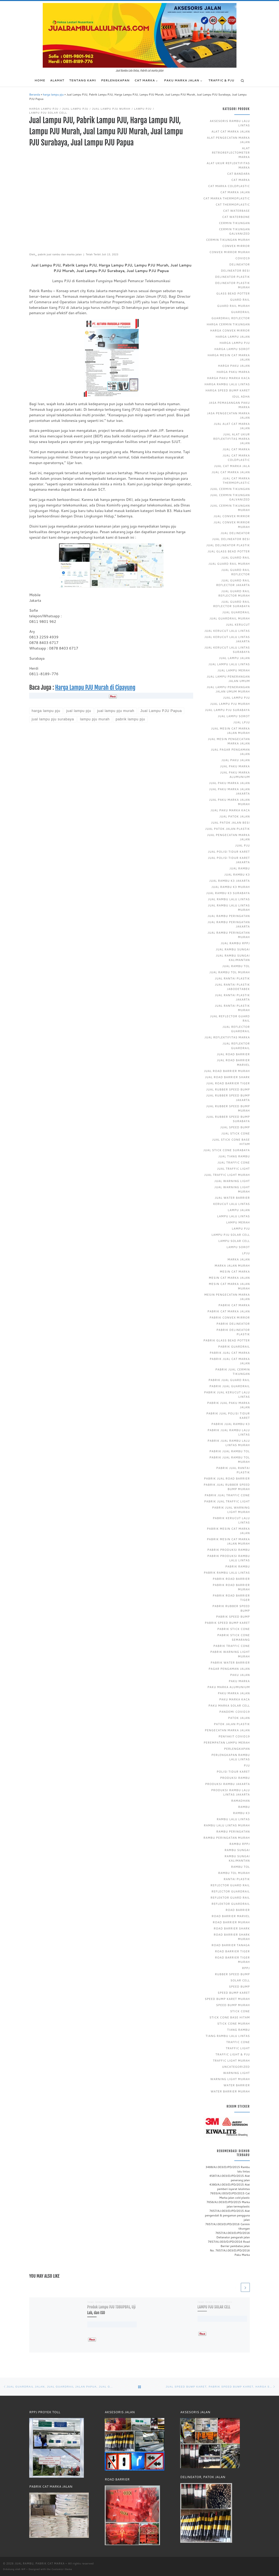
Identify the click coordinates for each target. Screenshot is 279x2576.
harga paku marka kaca (228, 378)
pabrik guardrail (234, 1346)
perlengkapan (237, 1749)
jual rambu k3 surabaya (228, 893)
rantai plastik (237, 1879)
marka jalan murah (232, 1265)
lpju (246, 1253)
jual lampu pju (236, 697)
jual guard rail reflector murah (234, 593)
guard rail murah (233, 306)
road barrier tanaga (230, 1945)
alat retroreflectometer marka (231, 152)
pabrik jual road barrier (227, 1478)
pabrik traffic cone (231, 1646)
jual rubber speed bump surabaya (228, 1119)
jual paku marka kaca (230, 810)
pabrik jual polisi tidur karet (228, 1415)
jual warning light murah (232, 1189)
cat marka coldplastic (229, 186)
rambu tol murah (234, 1873)
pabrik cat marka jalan (228, 1311)
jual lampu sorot (234, 716)
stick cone (240, 2011)
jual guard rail (235, 557)
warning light (236, 2073)
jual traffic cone (233, 1162)
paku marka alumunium (228, 1687)
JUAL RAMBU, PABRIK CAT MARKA (40, 2563)
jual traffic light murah (227, 1175)
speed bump (239, 1986)
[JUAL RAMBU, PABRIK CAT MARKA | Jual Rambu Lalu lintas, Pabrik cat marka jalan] (139, 35)
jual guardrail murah (229, 618)
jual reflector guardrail (236, 1029)
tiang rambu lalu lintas (228, 2036)
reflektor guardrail (230, 1904)
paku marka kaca (234, 1699)
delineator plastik (232, 277)
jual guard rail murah (229, 564)
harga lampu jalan (233, 337)
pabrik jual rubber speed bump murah (227, 1487)
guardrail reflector (230, 318)
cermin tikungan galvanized (234, 231)
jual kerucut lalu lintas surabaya (227, 649)
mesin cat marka (235, 1271)
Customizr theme (61, 2569)
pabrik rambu (237, 1566)
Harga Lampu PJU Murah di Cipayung (95, 687)
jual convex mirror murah (232, 524)
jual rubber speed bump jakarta (228, 1097)
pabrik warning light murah (230, 1654)
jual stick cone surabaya (226, 1150)
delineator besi (235, 270)
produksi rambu (235, 1778)
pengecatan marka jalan (227, 1730)
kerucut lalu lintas (231, 1204)
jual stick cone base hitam (231, 1141)
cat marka (240, 180)
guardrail (240, 312)
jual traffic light (233, 1169)
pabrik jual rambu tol (229, 1451)
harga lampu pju (53, 94)
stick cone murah (233, 2023)
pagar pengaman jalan (229, 1669)
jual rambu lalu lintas (229, 899)
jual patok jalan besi (230, 822)
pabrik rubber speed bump (231, 1608)
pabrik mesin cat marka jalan (228, 1530)
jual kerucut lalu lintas (227, 631)
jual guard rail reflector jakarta (233, 582)
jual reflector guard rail (230, 1018)
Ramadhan (240, 1801)
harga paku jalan (234, 366)
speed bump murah (233, 2005)
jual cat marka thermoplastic (236, 480)
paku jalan (240, 1675)
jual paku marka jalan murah (229, 802)
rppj (246, 1968)
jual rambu (239, 868)
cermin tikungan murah (228, 240)
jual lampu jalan (234, 658)
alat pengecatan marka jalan (228, 140)
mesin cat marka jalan (229, 1278)
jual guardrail (236, 612)
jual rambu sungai (233, 949)
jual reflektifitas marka (227, 1037)
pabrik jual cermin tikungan (232, 1371)
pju (247, 1765)
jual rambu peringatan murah (228, 935)
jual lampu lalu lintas (229, 664)
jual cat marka (236, 449)
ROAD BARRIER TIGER (232, 1951)
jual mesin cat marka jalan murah (230, 730)
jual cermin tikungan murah (230, 507)
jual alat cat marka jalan (232, 426)
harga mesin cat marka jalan (228, 357)
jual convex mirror (232, 516)
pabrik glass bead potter (226, 1340)
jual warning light (232, 1181)
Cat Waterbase (236, 211)
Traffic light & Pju (232, 2054)
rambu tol (240, 1867)
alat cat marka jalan (230, 131)
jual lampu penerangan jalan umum (228, 678)
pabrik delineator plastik (233, 1332)
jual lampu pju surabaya (227, 710)
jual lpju (241, 722)
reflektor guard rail (230, 1897)
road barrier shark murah (232, 1936)
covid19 (242, 258)
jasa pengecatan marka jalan (228, 415)
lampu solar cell (234, 1241)
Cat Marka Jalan (235, 192)
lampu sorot (238, 1247)
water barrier (237, 2085)
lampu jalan (239, 1210)
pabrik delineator (233, 1324)
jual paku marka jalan (229, 783)
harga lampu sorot (232, 349)
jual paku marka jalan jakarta (229, 791)
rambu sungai (237, 1850)
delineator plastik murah (232, 285)
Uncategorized (236, 2067)
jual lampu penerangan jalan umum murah (228, 689)
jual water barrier (232, 1198)
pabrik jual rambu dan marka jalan (60, 254)
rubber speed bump (232, 1974)
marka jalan (239, 1259)
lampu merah (238, 1222)
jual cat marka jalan (231, 472)
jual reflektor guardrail (236, 1045)
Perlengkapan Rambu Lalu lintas (230, 1757)
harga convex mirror (230, 330)
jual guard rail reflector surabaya (231, 604)
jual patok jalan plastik (227, 829)
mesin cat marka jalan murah (229, 1286)
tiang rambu (238, 2030)
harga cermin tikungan (228, 324)
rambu (244, 1807)
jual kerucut (238, 624)
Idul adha (241, 396)
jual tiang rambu (234, 1156)
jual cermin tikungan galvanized (230, 497)
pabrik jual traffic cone (227, 1495)
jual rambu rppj (235, 943)
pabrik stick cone (233, 1629)
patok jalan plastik (232, 1724)
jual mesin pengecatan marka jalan (229, 741)
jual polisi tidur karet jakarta (229, 860)
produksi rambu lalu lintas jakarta (230, 1792)
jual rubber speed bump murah (228, 1108)
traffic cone (238, 2042)
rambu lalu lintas (233, 1819)
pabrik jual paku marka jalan (228, 1405)
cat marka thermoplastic (226, 198)
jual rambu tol (236, 966)
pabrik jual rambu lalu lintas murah (228, 1443)
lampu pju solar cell (230, 1235)
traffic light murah (231, 2060)
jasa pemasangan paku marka (229, 405)
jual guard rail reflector (235, 572)
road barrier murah (231, 1922)
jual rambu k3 (237, 874)
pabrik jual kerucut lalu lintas (227, 1394)
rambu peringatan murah (226, 1838)
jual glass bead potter (228, 551)
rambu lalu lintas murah (227, 1825)
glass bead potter (233, 293)
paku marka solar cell (229, 1705)
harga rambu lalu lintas (227, 384)
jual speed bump (235, 1127)
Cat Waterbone (236, 217)
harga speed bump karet (227, 390)
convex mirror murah (229, 252)
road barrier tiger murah (232, 1959)
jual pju (242, 845)
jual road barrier (233, 1054)
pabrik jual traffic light (227, 1501)
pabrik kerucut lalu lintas (231, 1520)
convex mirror (236, 246)
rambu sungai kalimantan (237, 1858)
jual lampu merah (233, 670)
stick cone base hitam (229, 2017)
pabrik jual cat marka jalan (230, 1361)
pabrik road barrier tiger (231, 1597)
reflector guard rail (230, 1885)
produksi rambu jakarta (227, 1784)
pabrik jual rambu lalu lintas (228, 1432)
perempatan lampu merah (227, 1742)
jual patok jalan (234, 816)
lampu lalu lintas (233, 1216)
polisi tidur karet (233, 1771)
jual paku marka (235, 766)
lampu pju (241, 1228)
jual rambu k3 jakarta (229, 881)
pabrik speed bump (233, 1616)
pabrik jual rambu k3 (230, 1424)
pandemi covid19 (234, 1712)
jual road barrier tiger (228, 1083)
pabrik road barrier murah (231, 1587)
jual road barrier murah (227, 1071)
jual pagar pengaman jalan (230, 751)
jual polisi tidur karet (229, 852)
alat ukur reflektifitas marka (228, 165)
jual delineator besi (231, 539)
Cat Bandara (238, 174)
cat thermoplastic (233, 204)
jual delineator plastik (228, 545)
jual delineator (235, 533)
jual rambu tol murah (229, 972)
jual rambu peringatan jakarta (228, 924)
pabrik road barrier (231, 1579)
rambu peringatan (233, 1831)
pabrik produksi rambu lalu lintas (228, 1558)
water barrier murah (230, 2091)
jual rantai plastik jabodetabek (232, 986)
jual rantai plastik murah (232, 1008)
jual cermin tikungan (230, 489)
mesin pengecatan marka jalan (227, 1296)
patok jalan (239, 1718)
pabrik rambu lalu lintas (227, 1572)
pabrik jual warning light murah (231, 1509)
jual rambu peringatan (228, 916)
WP (23, 2569)
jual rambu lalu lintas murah (229, 907)
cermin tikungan (234, 223)
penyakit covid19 (234, 1736)
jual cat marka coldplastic (236, 457)
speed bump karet (234, 1993)
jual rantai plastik (232, 978)
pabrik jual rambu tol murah (229, 1459)
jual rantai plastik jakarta (232, 997)
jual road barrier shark (227, 1077)
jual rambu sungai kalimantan (233, 957)
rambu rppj (239, 1844)
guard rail (240, 299)
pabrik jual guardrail (229, 1386)
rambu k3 (241, 1813)
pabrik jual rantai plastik (233, 1470)
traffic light (238, 2048)
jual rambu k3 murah (230, 887)
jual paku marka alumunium (235, 774)
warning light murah (230, 2079)
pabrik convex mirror (229, 1317)
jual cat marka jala (232, 466)
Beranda (34, 94)
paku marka (239, 1681)
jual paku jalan (235, 760)
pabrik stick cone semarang (233, 1637)
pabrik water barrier (230, 1662)
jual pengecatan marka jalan (228, 837)
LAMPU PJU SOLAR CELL (214, 2306)
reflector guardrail (230, 1891)
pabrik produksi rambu (228, 1550)
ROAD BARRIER (238, 1910)
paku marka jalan (234, 1693)
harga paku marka (233, 372)
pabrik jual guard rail (229, 1380)
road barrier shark (232, 1928)
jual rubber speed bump (228, 1089)
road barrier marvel (231, 1916)
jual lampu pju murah (230, 704)
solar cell (240, 1980)
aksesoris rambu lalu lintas (230, 123)
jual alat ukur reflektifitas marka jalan (231, 438)
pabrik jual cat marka (230, 1353)
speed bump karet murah (227, 1999)
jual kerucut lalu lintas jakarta (227, 639)
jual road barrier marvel (233, 1062)
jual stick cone (235, 1133)
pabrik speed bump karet (227, 1623)
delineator (239, 264)
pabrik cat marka (234, 1305)
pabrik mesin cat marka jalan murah (228, 1541)
